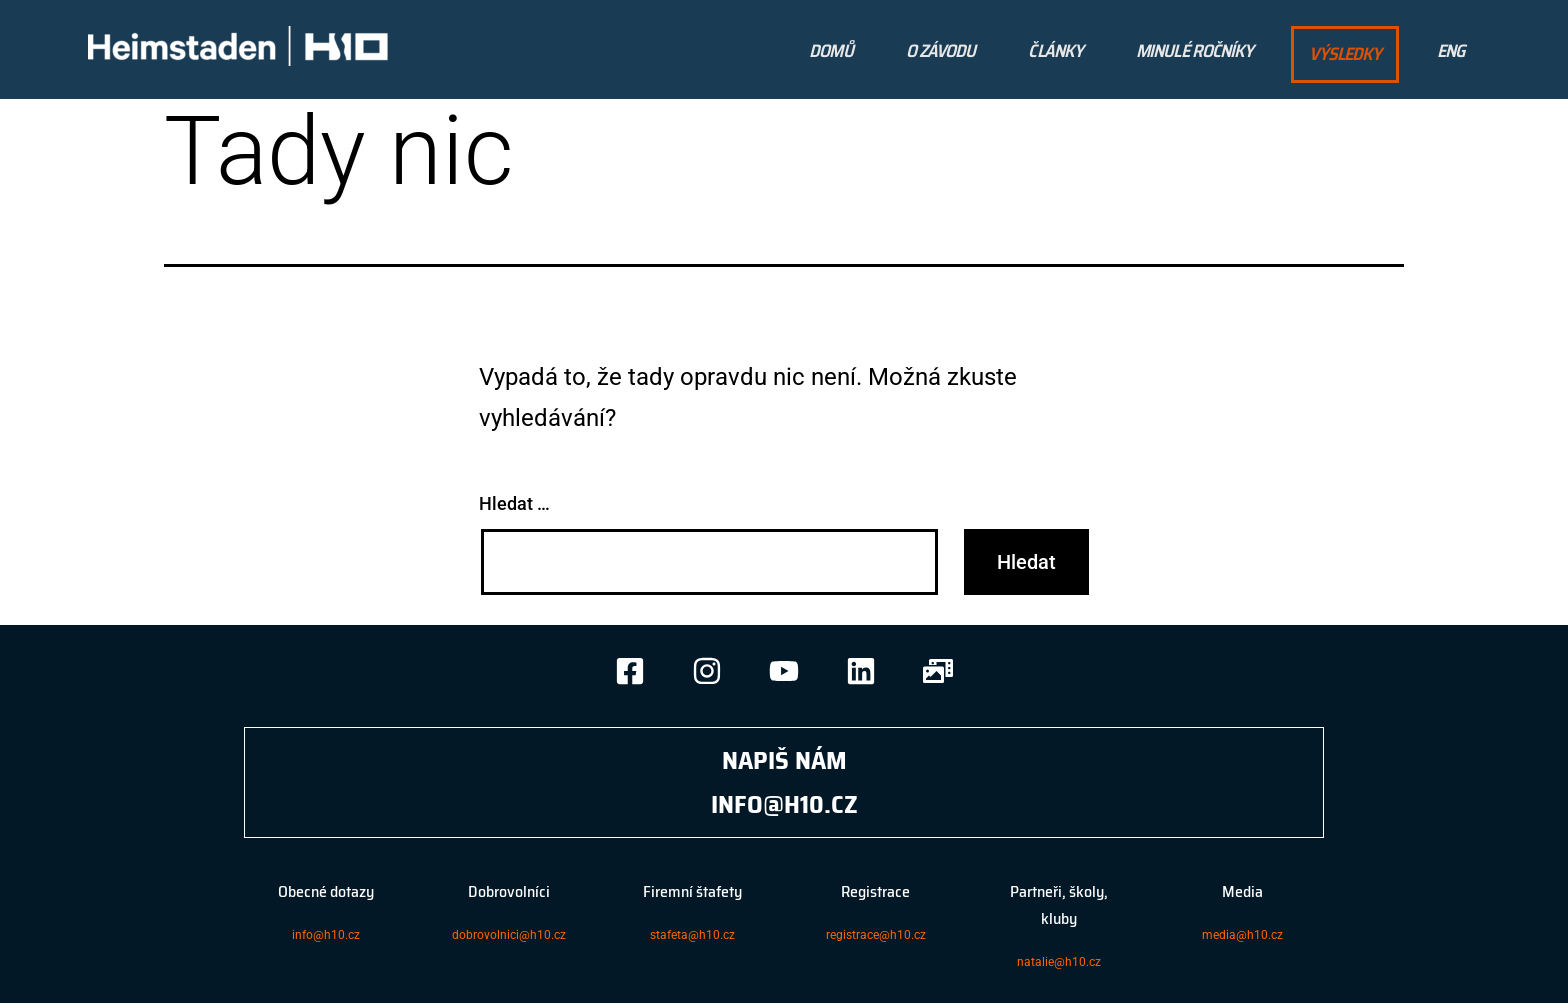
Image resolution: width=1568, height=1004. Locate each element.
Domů (830, 51)
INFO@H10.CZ (784, 804)
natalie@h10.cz (1059, 962)
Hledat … (514, 503)
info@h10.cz (326, 935)
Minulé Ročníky (1194, 51)
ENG (1450, 51)
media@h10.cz (1242, 935)
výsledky (1345, 54)
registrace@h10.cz (876, 935)
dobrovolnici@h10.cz (509, 935)
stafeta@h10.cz (692, 935)
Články (1055, 51)
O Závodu (941, 51)
